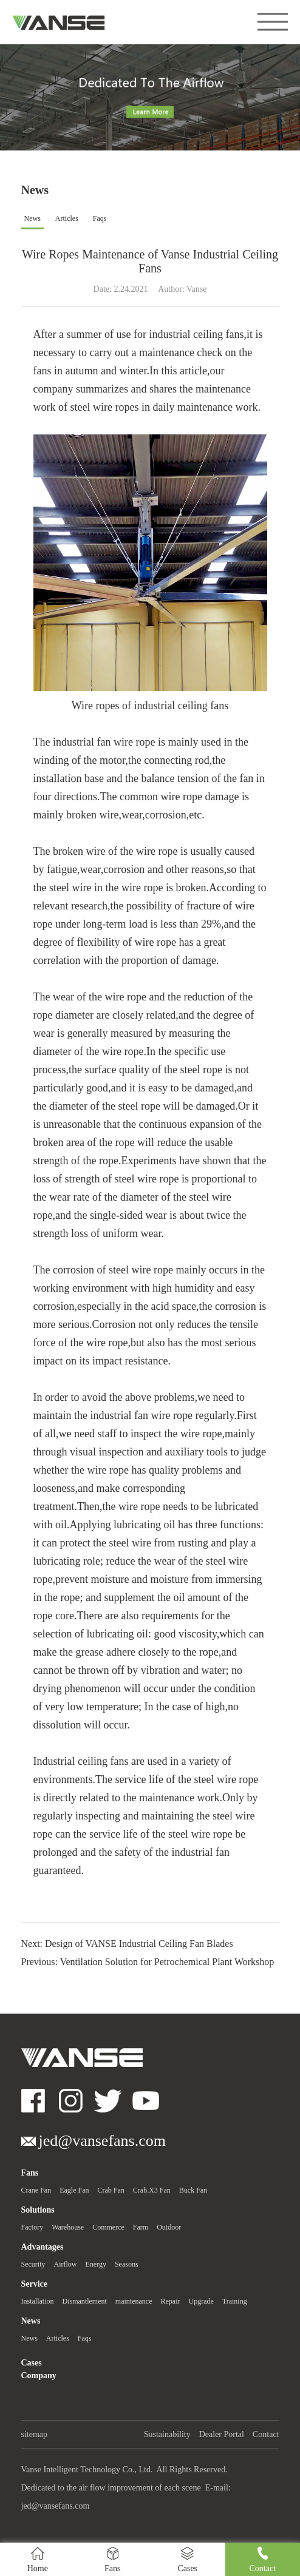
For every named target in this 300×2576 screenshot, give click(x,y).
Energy (96, 2264)
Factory (32, 2227)
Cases (31, 2362)
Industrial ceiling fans (81, 1761)
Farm (140, 2227)
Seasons (126, 2264)
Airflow (65, 2264)
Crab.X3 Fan (152, 2190)
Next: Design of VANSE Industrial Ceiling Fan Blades (127, 1943)
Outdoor (169, 2227)
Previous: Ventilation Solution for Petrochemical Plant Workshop (147, 1962)
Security (33, 2264)
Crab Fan (110, 2190)
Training (234, 2301)
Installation (37, 2301)
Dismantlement (85, 2301)
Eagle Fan (74, 2190)
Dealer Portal (221, 2434)
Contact (266, 2434)
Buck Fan (193, 2190)
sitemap (34, 2434)
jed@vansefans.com (55, 2505)
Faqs (100, 218)
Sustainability (167, 2434)
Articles (66, 218)
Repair (170, 2301)
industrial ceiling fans (196, 334)
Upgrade (200, 2301)
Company (38, 2375)
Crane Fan (36, 2190)
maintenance (133, 2301)
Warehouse (68, 2227)
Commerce (108, 2227)
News (32, 218)
